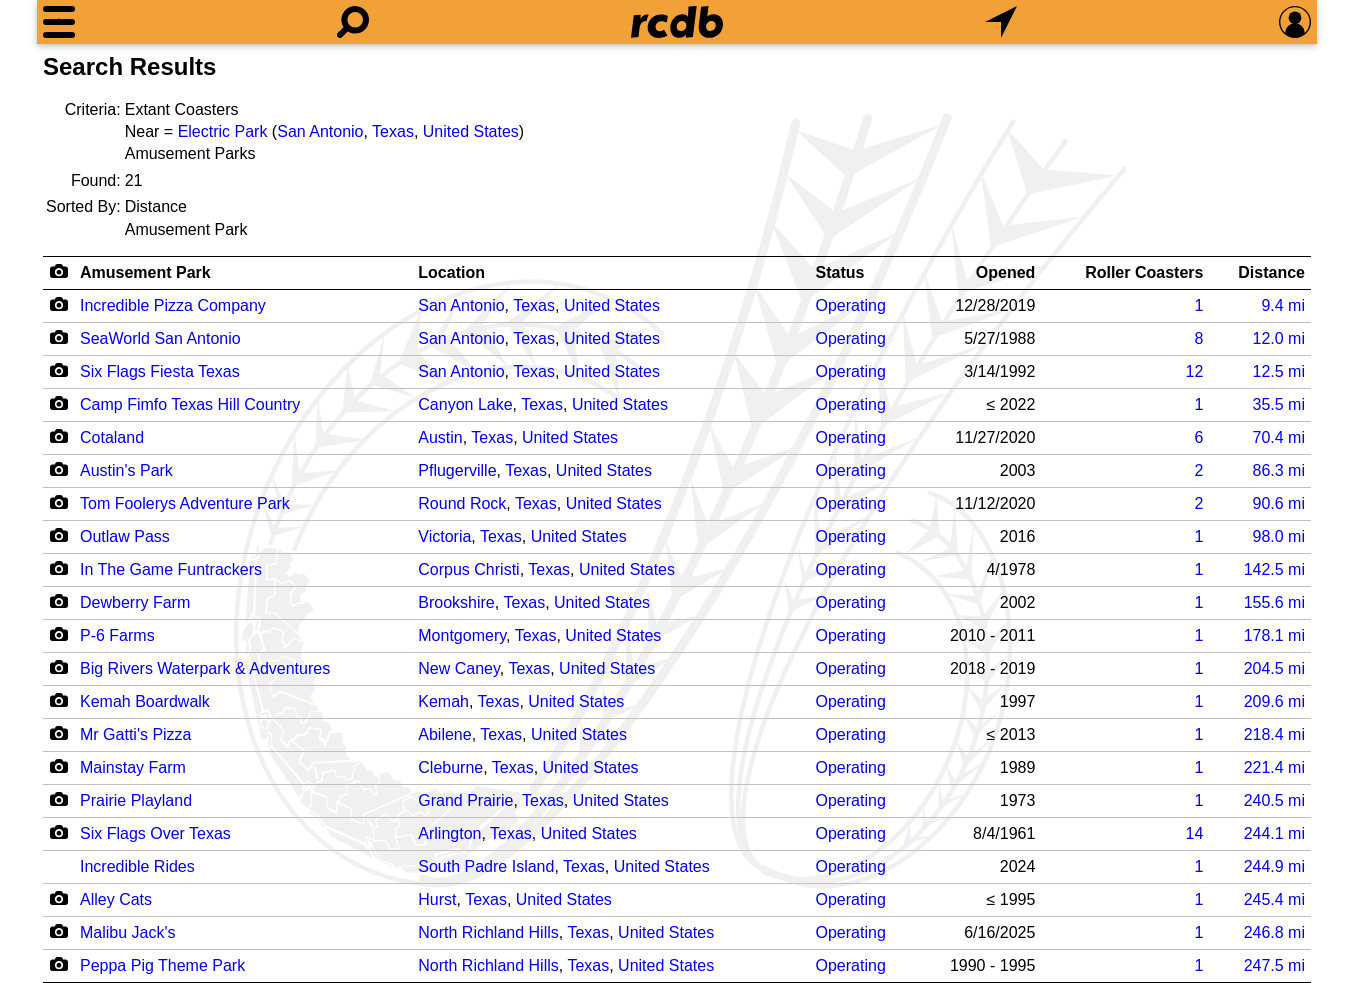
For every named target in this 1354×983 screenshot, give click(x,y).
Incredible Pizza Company (173, 305)
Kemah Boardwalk (145, 701)
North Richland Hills (488, 932)
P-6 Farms (117, 635)
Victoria (444, 536)
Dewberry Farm (135, 602)
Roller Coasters (1144, 272)
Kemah (443, 701)
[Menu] (59, 22)
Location (451, 272)
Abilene (444, 734)
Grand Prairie (465, 800)
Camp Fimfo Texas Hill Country (190, 404)
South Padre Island (486, 866)
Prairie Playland (136, 800)
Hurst (437, 899)
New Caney (459, 668)
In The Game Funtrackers (171, 569)
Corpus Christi (468, 569)
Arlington (449, 833)
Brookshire (456, 602)
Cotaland (112, 437)
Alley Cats (116, 899)
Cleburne (450, 767)
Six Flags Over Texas (155, 833)
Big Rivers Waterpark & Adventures (205, 668)
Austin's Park (126, 470)
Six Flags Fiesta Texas (160, 371)
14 (1195, 833)
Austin (440, 437)
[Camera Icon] (58, 304)
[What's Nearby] (1001, 22)
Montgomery (462, 635)
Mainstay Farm (133, 767)
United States (471, 131)
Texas (393, 131)
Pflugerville (457, 470)
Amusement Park (145, 272)
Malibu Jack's (128, 932)
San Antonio (320, 131)
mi (1283, 305)
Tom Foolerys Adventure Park (185, 503)
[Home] (677, 22)
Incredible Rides (137, 866)
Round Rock (462, 503)
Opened (1006, 272)
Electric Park (223, 131)
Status (840, 272)
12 (1195, 371)
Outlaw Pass (125, 536)
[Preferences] (1295, 22)
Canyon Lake (465, 404)
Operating (851, 305)
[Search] (353, 22)
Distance (1271, 272)
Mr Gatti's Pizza (136, 734)
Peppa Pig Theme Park (162, 965)
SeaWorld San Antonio (160, 338)
